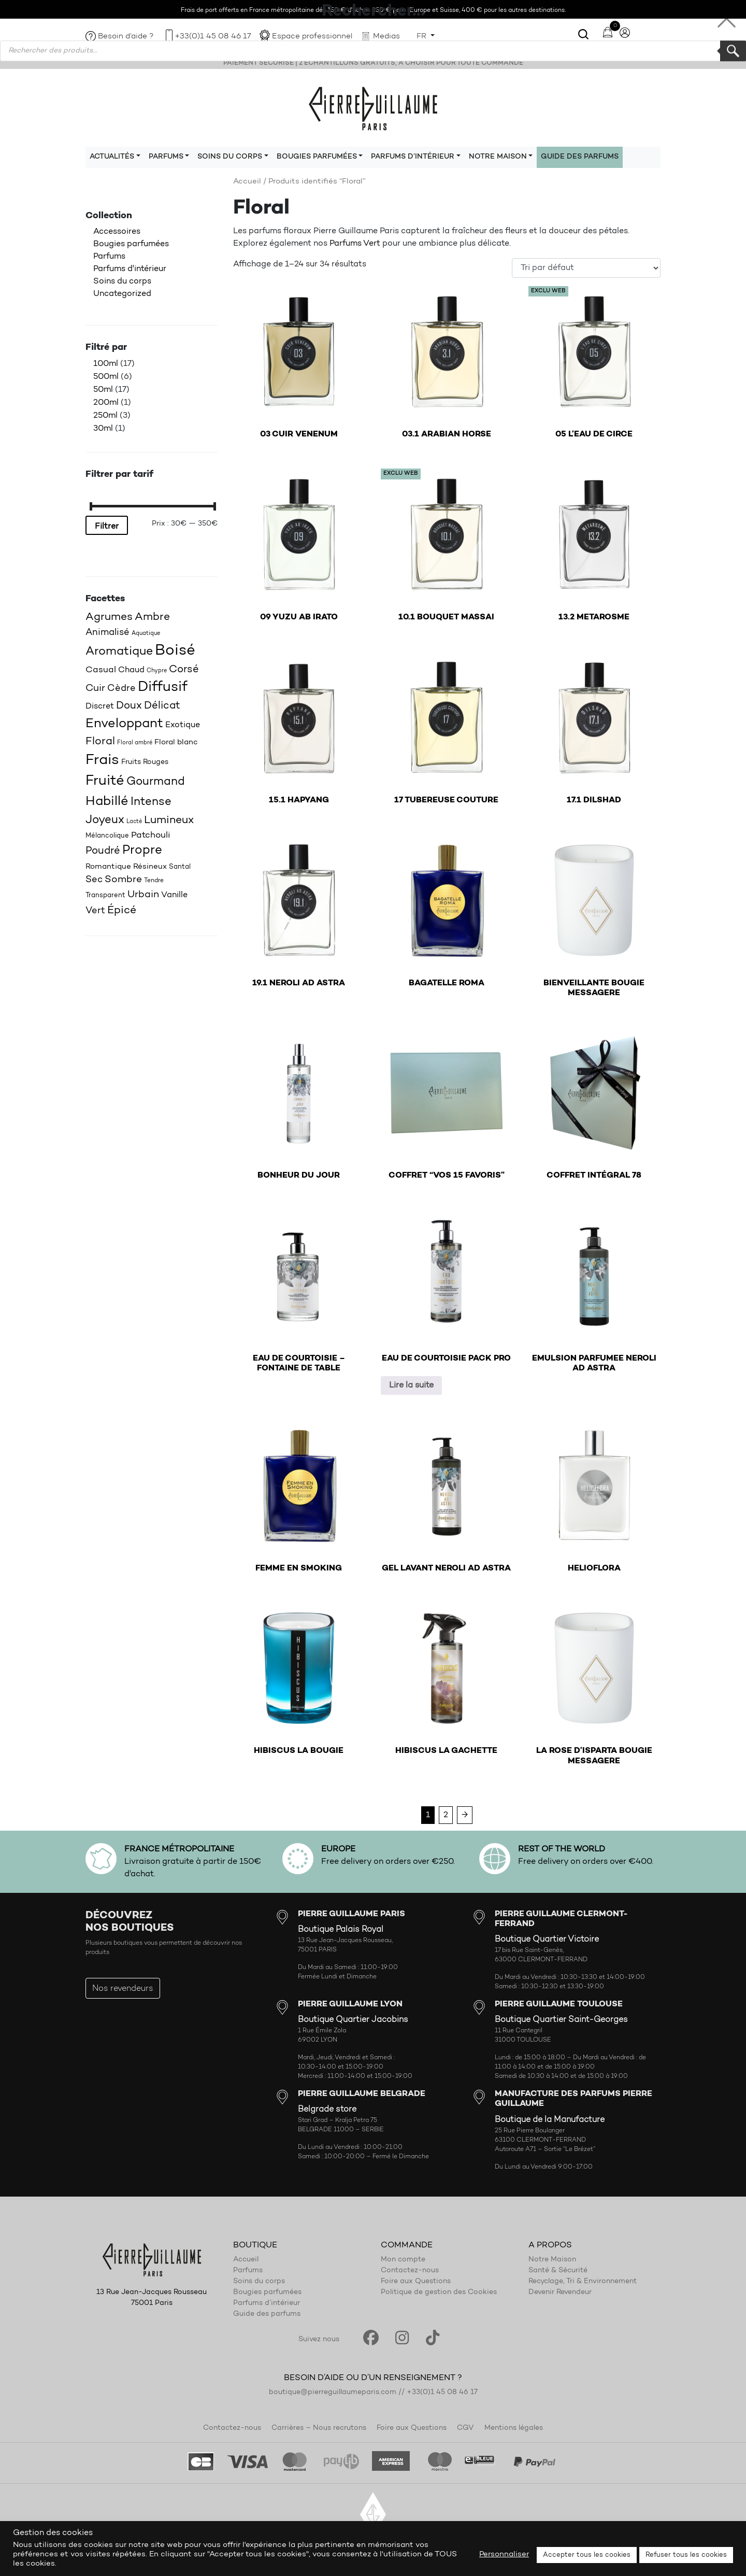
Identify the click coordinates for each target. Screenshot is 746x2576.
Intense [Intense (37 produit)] (151, 802)
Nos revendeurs (122, 1989)
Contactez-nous (410, 2270)
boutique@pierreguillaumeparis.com (332, 2392)
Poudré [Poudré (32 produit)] (102, 851)
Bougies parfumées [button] (317, 157)
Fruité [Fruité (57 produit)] (104, 781)
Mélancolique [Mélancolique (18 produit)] (107, 835)
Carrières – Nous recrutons (318, 2428)
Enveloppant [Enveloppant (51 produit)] (124, 723)
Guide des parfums (580, 157)
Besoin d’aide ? (126, 36)
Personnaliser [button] (504, 2554)
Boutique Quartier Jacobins (353, 2020)
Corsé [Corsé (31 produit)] (184, 669)
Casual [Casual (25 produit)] (100, 670)
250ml (105, 416)
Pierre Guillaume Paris (373, 108)
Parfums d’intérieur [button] (412, 157)
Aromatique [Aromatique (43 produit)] (119, 652)
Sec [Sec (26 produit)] (94, 879)
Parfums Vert (354, 243)
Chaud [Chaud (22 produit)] (131, 670)
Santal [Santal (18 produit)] (180, 867)
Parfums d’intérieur (266, 2303)
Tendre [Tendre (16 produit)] (154, 880)
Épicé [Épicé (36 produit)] (121, 910)
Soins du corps (122, 281)
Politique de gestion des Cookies (439, 2292)
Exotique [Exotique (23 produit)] (182, 725)
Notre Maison (552, 2259)
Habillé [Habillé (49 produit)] (106, 801)
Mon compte (403, 2259)
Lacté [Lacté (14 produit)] (134, 822)
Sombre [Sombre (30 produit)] (123, 880)
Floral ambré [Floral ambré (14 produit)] (134, 743)
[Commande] (586, 268)
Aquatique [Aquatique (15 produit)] (146, 633)
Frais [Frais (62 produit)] (102, 760)
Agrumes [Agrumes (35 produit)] (109, 617)
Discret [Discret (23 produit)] (99, 706)
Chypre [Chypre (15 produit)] (157, 671)
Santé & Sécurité (557, 2270)
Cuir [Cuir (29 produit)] (95, 688)
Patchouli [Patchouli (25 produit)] (150, 835)
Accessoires (116, 232)
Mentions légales (513, 2428)
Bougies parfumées (131, 244)
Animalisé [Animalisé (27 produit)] (107, 633)
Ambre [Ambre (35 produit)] (152, 617)
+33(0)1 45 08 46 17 (213, 36)
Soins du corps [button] (229, 157)
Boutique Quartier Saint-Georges (561, 2020)
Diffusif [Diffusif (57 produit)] (163, 688)
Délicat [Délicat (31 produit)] (162, 706)
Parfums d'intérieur (129, 269)
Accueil (247, 182)
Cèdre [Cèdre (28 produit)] (121, 688)
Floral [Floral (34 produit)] (100, 742)
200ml (106, 403)
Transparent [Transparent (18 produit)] (105, 895)
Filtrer (107, 526)
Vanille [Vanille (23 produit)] (174, 895)
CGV (465, 2428)
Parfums (109, 256)
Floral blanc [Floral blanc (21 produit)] (176, 742)
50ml (103, 390)
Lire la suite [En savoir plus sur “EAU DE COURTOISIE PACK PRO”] (411, 1385)
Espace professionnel (312, 36)
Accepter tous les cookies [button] (586, 2555)
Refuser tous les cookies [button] (686, 2555)
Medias (386, 36)
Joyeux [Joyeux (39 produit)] (104, 820)
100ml (105, 364)
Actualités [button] (112, 157)
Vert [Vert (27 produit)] (95, 911)
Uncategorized (122, 294)
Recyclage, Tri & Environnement (582, 2281)
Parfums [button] (166, 157)
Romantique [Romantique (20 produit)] (108, 867)
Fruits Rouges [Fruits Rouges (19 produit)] (144, 762)
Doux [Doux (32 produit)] (129, 706)
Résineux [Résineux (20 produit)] (150, 867)
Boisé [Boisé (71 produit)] (175, 650)
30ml (103, 428)
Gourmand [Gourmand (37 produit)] (155, 781)
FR (422, 36)
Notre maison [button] (498, 157)
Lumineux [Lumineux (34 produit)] (169, 820)
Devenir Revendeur (560, 2292)
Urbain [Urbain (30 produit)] (143, 895)
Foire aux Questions (416, 2281)
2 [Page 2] (445, 1815)
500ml (106, 377)
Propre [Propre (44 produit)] (142, 850)
